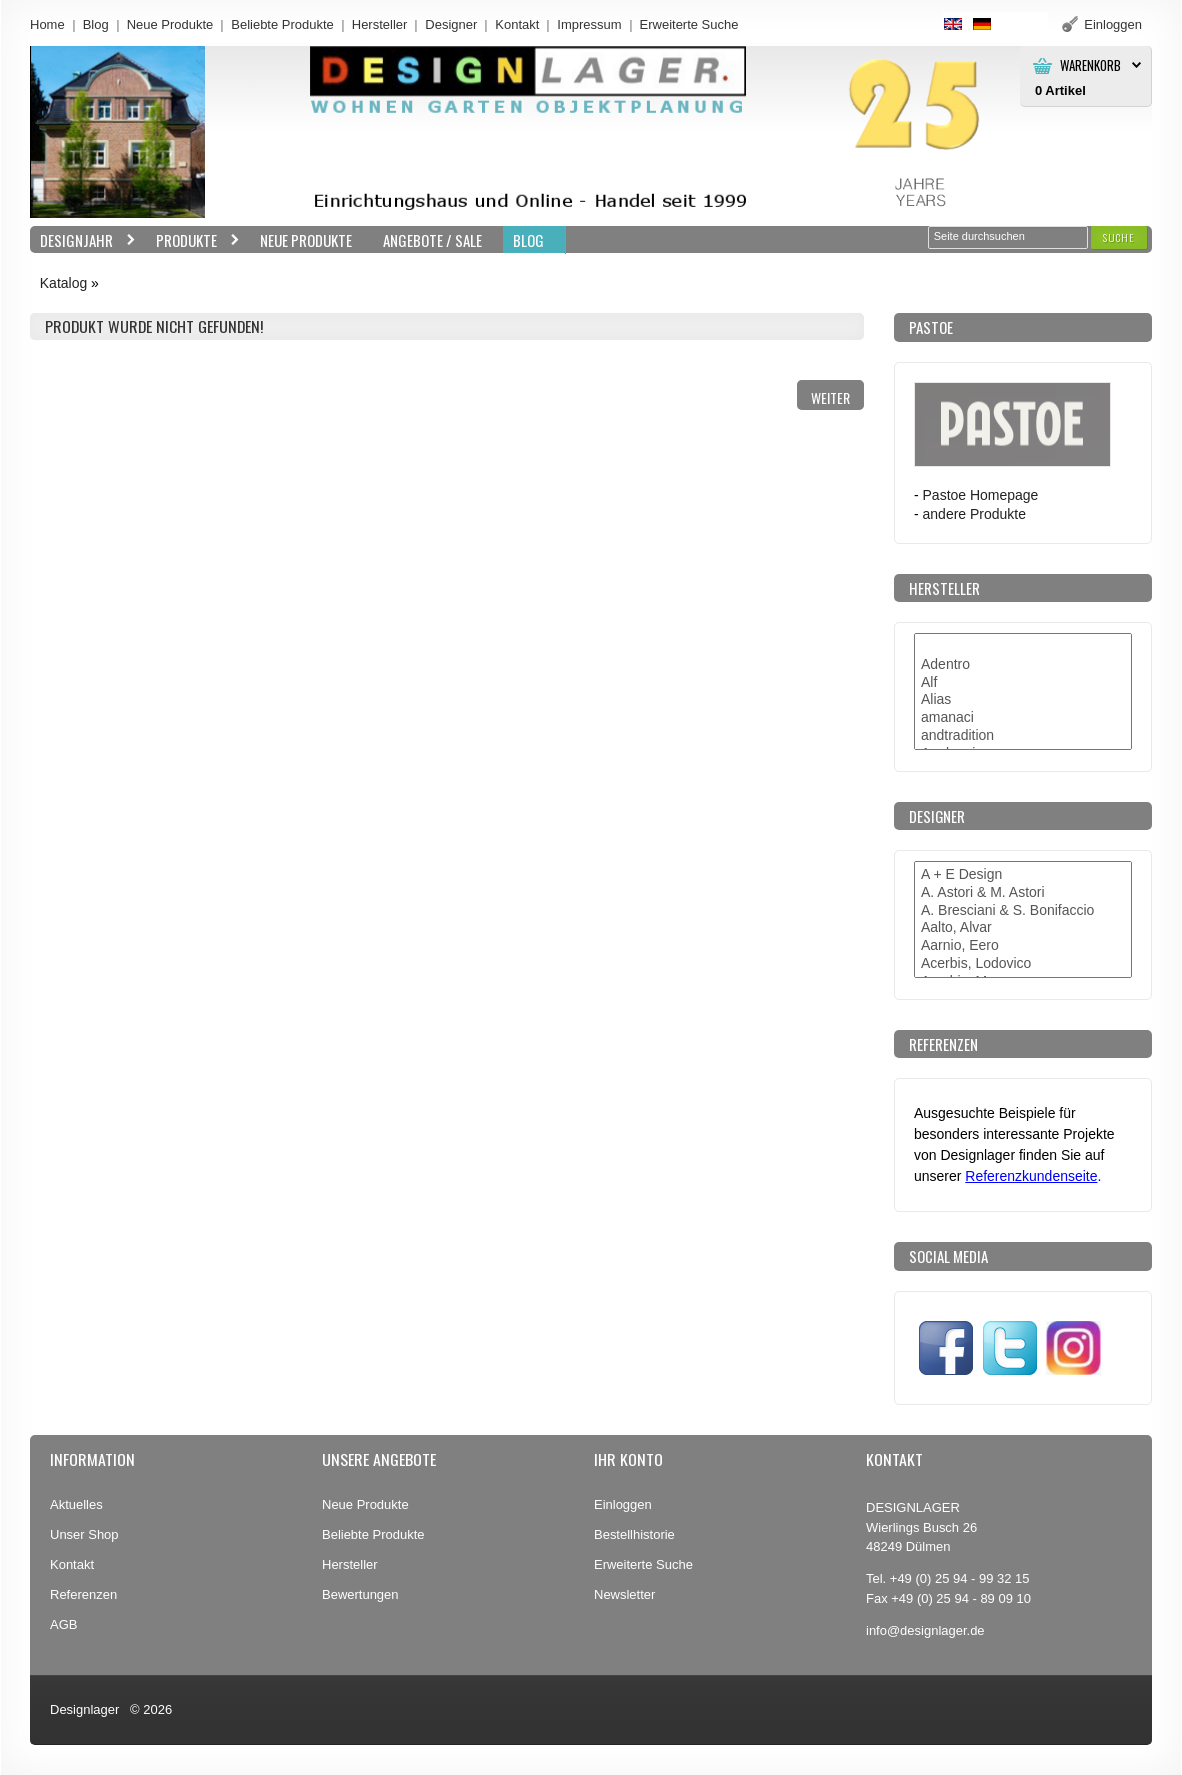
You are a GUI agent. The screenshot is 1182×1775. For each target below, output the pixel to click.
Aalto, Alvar (1023, 928)
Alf (1023, 683)
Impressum (589, 24)
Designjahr (83, 240)
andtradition (1023, 736)
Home (47, 24)
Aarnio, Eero (1023, 946)
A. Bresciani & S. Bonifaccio (1023, 911)
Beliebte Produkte (282, 24)
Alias (1023, 700)
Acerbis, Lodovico (1023, 964)
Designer (451, 24)
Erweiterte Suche (643, 1564)
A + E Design (1023, 875)
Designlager (84, 1709)
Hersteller (380, 24)
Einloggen (623, 1504)
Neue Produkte (170, 24)
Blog (96, 24)
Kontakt (517, 24)
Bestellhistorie (634, 1534)
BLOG (528, 240)
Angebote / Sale (432, 240)
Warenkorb (1090, 65)
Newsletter (624, 1594)
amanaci (1023, 718)
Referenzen (83, 1594)
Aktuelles (76, 1504)
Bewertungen (360, 1594)
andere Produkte (974, 514)
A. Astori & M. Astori (1023, 893)
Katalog (63, 283)
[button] (1119, 237)
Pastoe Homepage (981, 495)
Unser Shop (84, 1534)
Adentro (1023, 665)
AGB (63, 1624)
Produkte (193, 240)
